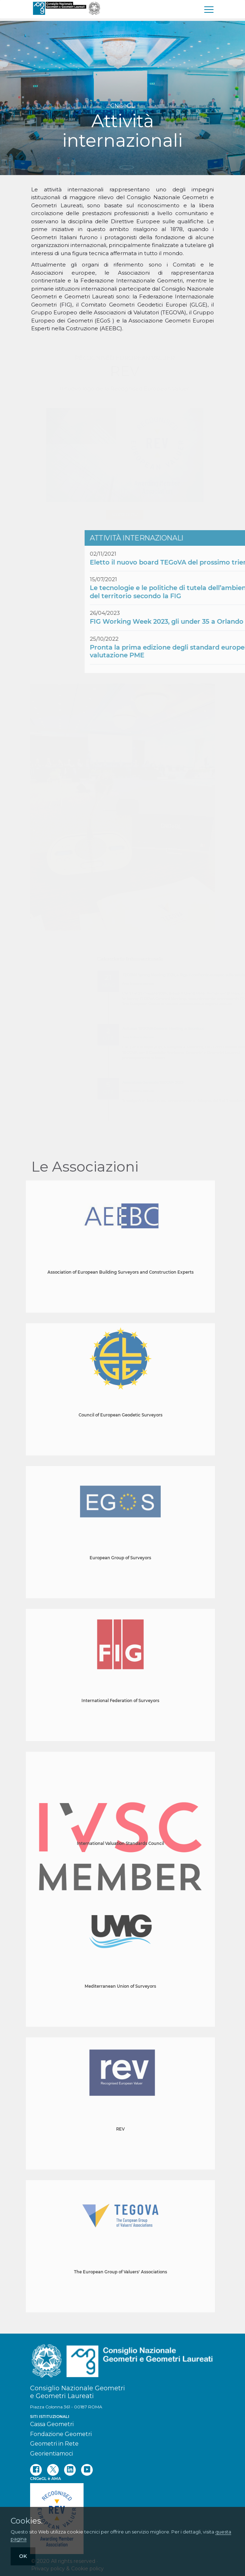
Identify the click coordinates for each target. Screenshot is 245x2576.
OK (23, 2556)
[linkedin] (70, 2470)
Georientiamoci (51, 2453)
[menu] (209, 9)
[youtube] (87, 2470)
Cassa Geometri (52, 2424)
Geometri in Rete (54, 2443)
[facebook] (36, 2470)
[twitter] (53, 2470)
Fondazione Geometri (61, 2434)
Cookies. (26, 2521)
